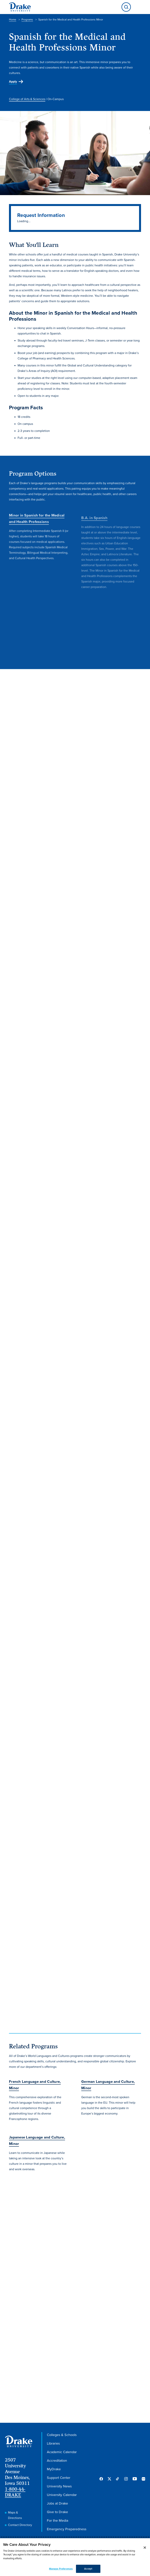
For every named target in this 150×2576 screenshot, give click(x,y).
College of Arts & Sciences (27, 99)
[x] (109, 2479)
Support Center (58, 2477)
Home (12, 19)
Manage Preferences (61, 2569)
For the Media (57, 2520)
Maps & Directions (15, 2515)
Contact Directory (20, 2525)
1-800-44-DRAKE (15, 2492)
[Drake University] (20, 7)
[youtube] (135, 2479)
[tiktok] (118, 2479)
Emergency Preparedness (66, 2529)
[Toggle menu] (136, 7)
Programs (27, 19)
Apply (13, 81)
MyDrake (54, 2469)
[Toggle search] (126, 7)
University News (59, 2486)
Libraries (53, 2443)
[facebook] (101, 2479)
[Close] (145, 2547)
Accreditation (57, 2460)
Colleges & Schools (62, 2434)
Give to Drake (57, 2511)
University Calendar (62, 2494)
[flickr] (143, 2479)
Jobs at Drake (57, 2503)
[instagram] (126, 2479)
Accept (88, 2569)
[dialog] (75, 2557)
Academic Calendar (62, 2451)
